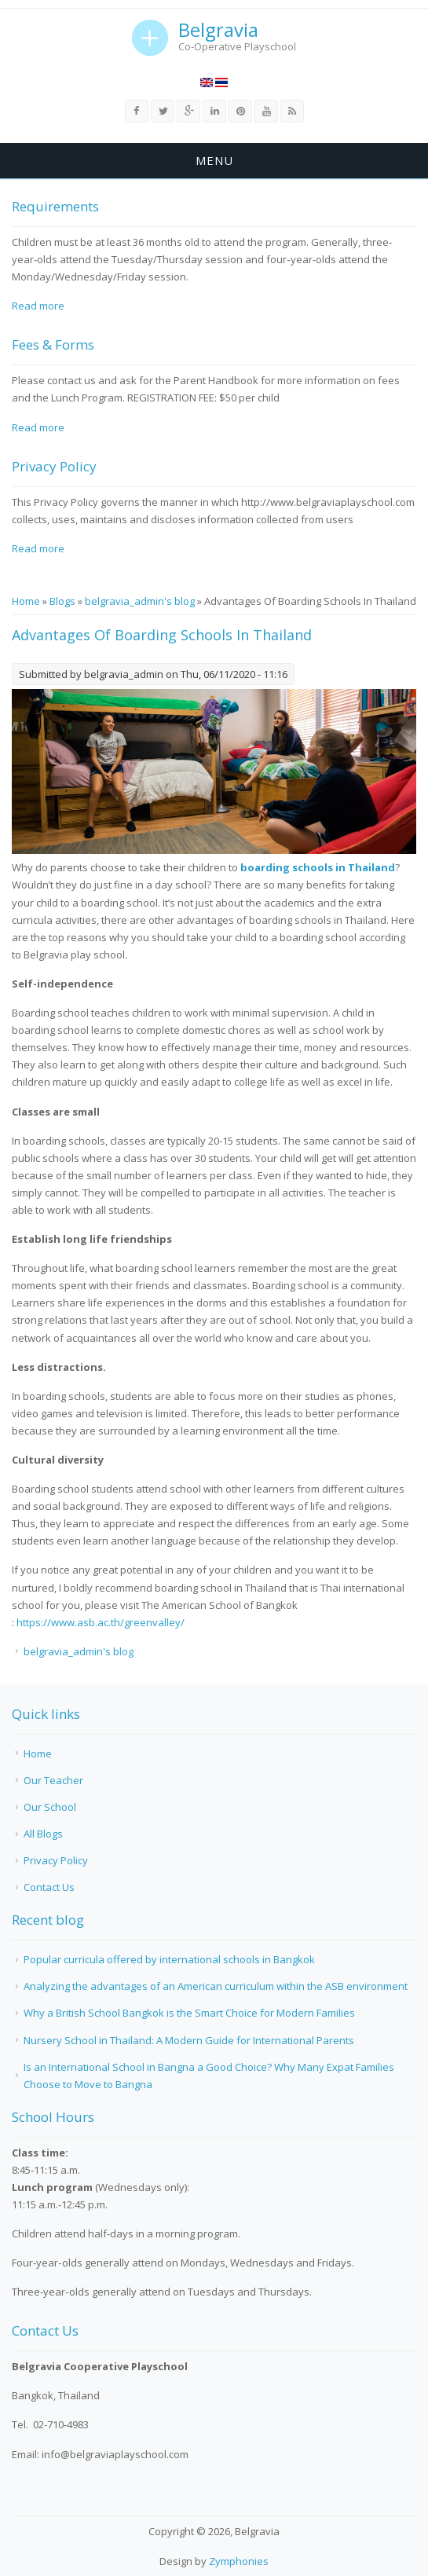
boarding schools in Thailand (317, 867)
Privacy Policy (56, 1860)
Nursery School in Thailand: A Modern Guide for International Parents (189, 2040)
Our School (50, 1807)
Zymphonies (239, 2561)
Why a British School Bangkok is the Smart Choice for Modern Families (189, 2013)
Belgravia (218, 30)
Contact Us (49, 1887)
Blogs (62, 601)
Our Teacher (53, 1780)
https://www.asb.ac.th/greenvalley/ (100, 1622)
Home (26, 601)
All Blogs (43, 1834)
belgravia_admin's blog (140, 601)
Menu (214, 160)
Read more (38, 306)
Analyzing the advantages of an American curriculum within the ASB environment (216, 1986)
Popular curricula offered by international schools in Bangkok (169, 1959)
